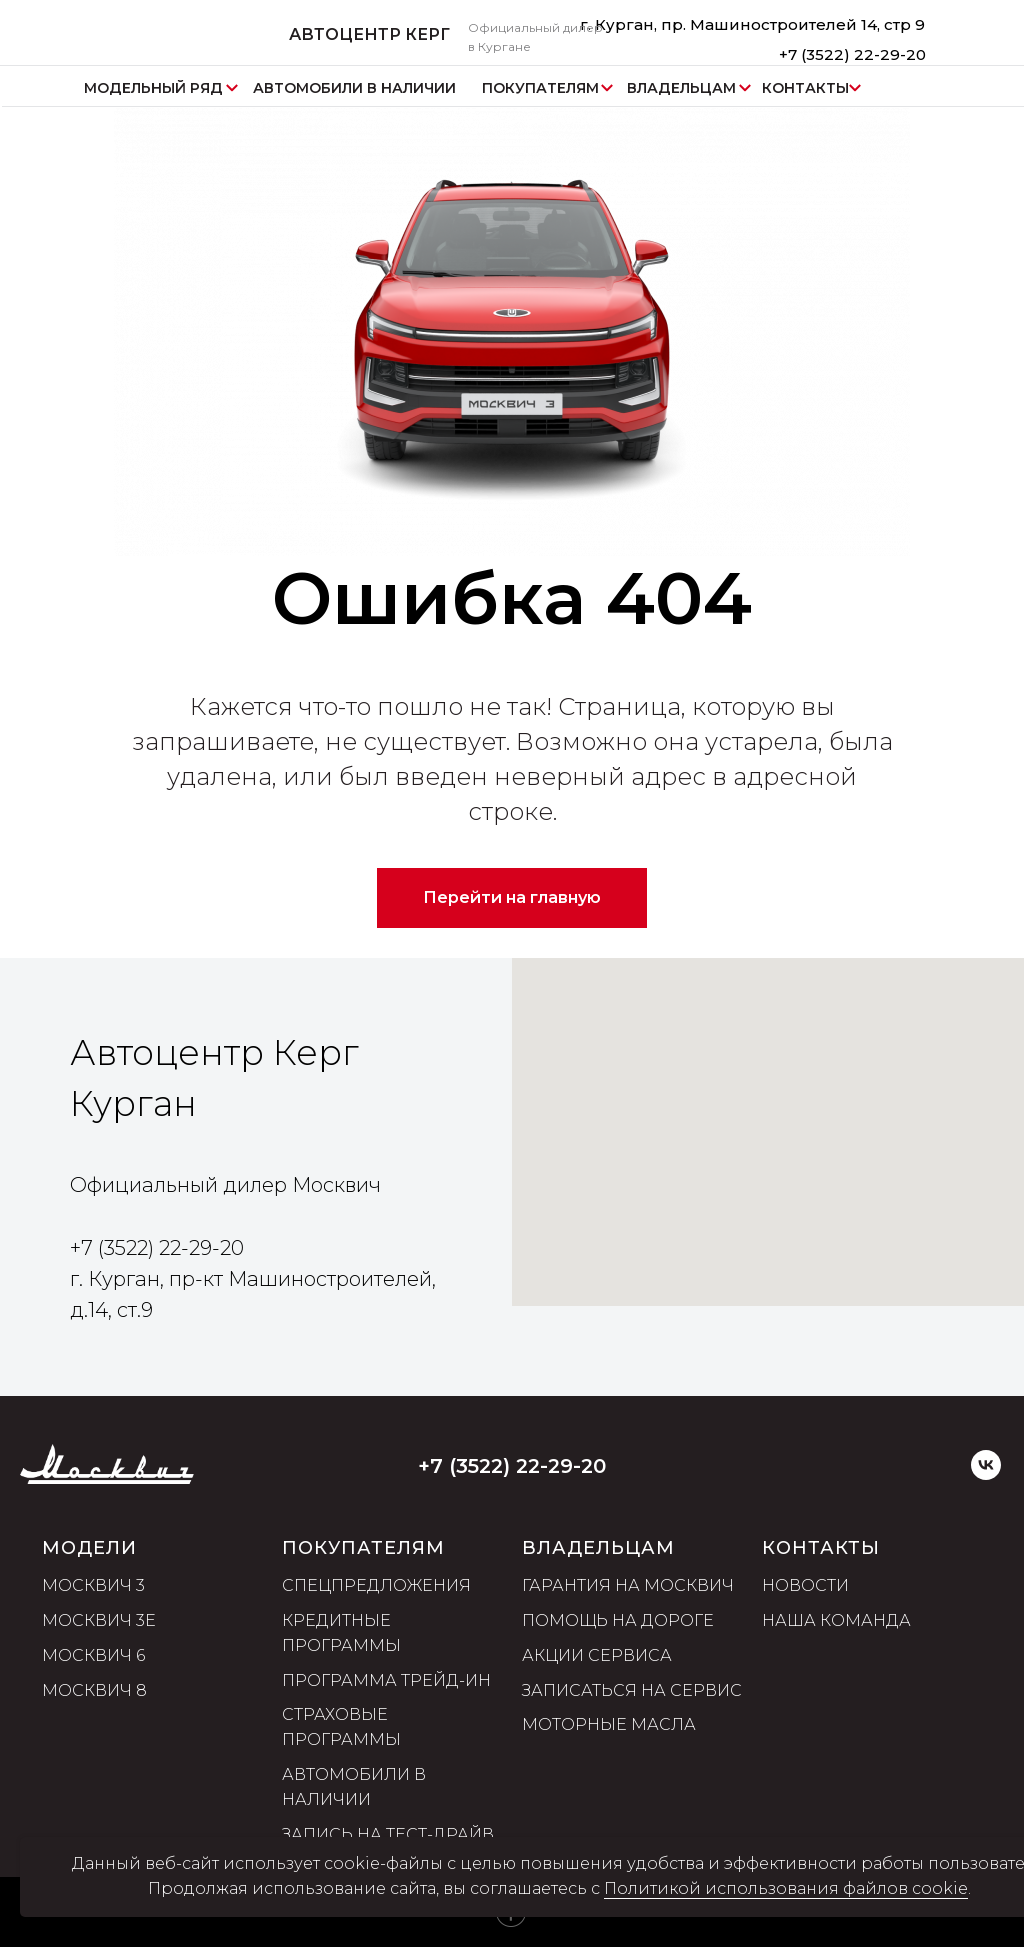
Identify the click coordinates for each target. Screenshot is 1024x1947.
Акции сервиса (597, 1655)
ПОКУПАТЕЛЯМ (540, 88)
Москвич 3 (93, 1586)
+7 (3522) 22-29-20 (852, 54)
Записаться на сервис (632, 1690)
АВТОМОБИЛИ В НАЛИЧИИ (354, 88)
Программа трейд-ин (386, 1680)
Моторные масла (609, 1725)
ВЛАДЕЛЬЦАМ (681, 88)
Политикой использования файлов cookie (786, 1888)
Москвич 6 (93, 1655)
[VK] (986, 1474)
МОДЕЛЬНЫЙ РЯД (153, 88)
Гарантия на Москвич (628, 1586)
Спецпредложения (376, 1586)
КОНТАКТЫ (805, 88)
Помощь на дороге (618, 1621)
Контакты (821, 1548)
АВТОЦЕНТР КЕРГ (369, 34)
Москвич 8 (94, 1690)
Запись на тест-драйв (388, 1834)
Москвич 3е (99, 1621)
